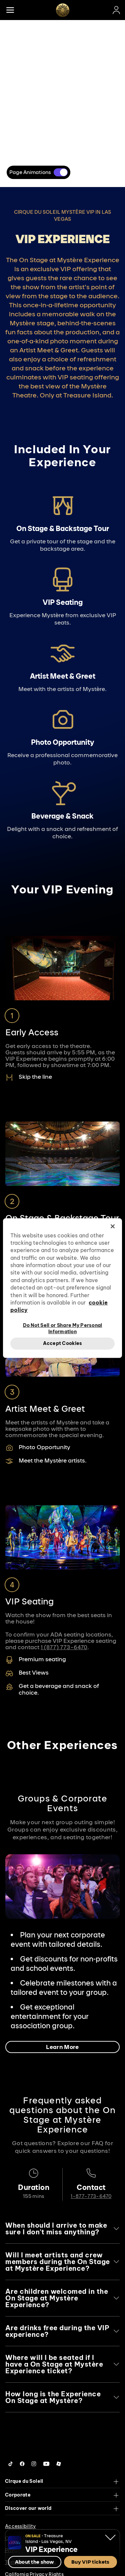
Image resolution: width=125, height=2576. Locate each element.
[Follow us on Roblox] (58, 2463)
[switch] (61, 172)
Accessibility (20, 2526)
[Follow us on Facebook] (22, 2463)
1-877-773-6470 (91, 2196)
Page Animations (30, 172)
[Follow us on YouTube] (46, 2463)
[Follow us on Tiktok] (10, 2463)
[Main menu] (10, 10)
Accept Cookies (62, 1343)
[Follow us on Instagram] (34, 2463)
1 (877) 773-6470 (64, 1647)
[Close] (112, 1226)
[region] (62, 1288)
